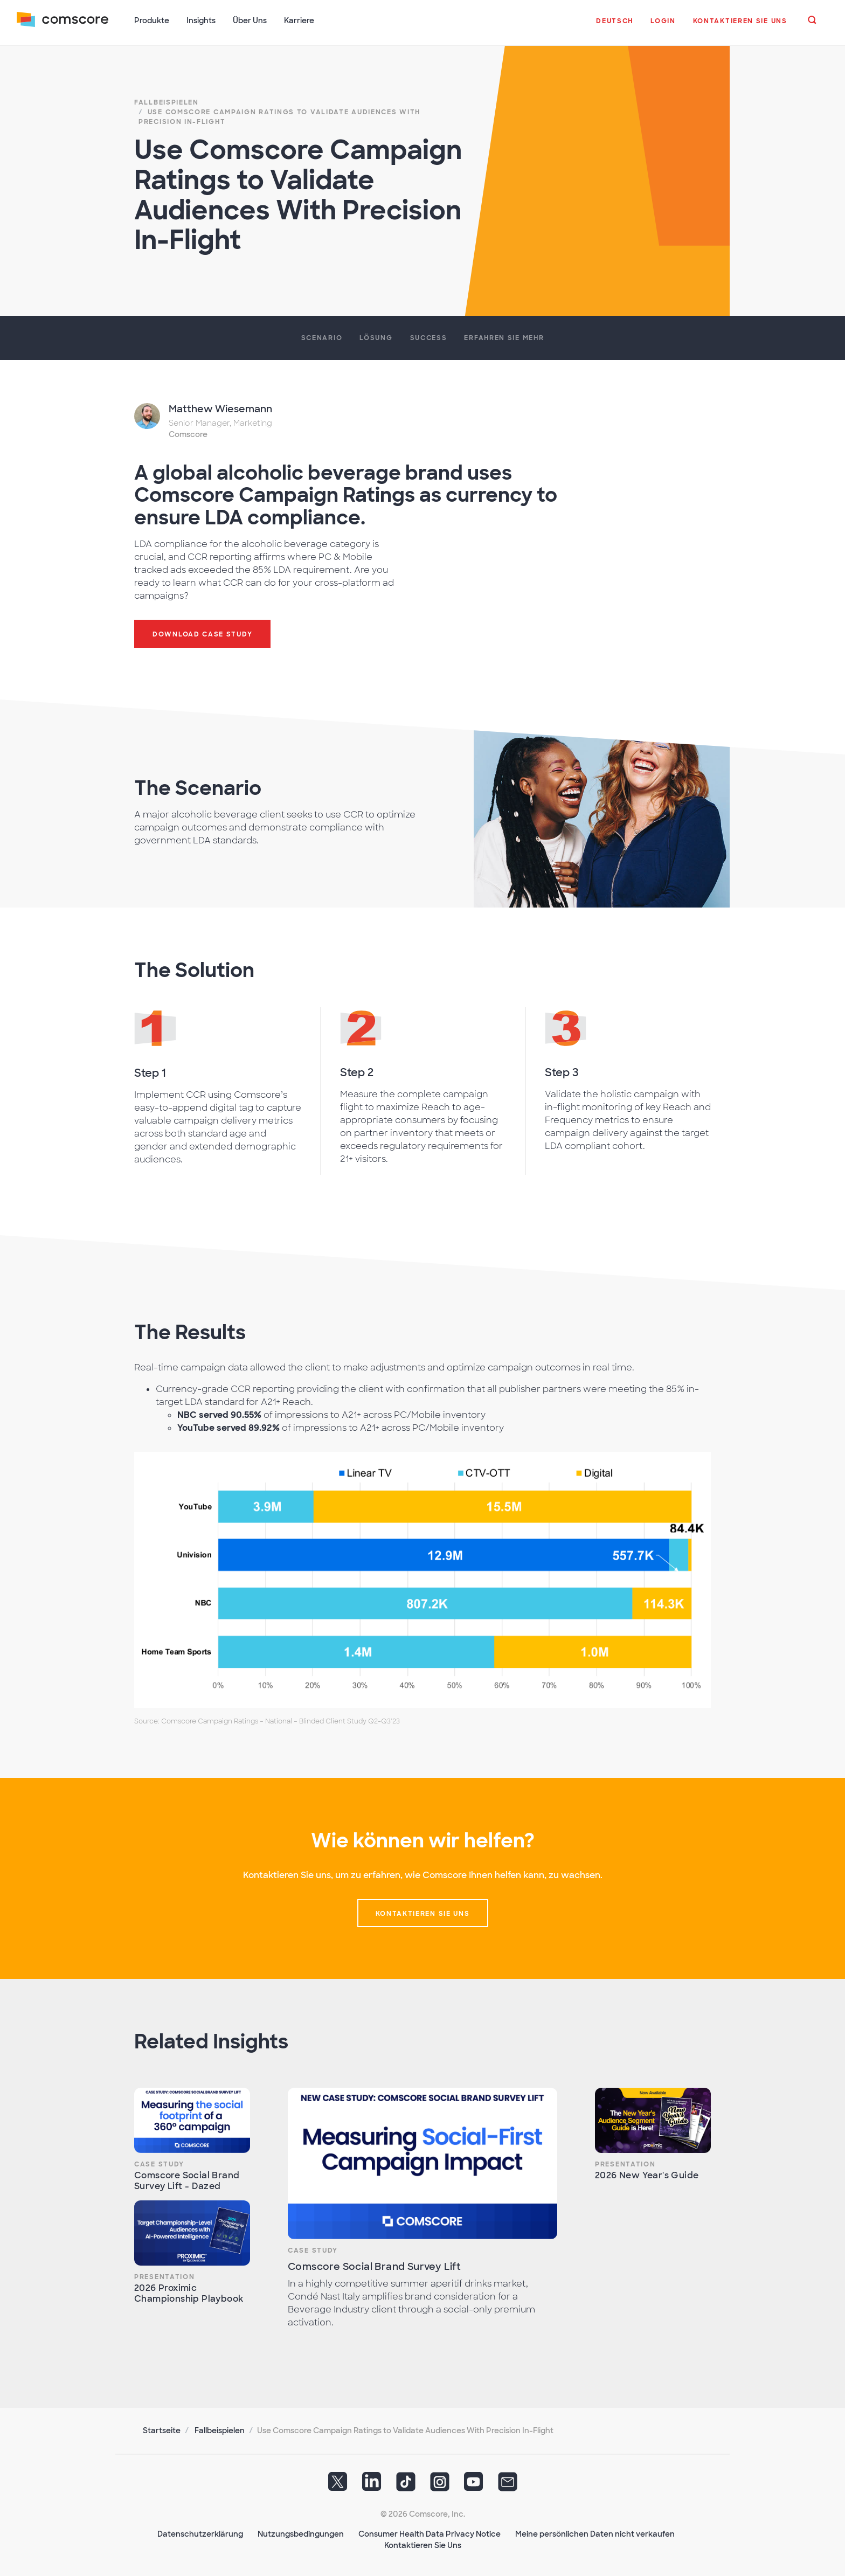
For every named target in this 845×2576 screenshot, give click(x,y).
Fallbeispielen (220, 2429)
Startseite (162, 2429)
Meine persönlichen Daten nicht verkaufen (595, 2533)
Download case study (202, 633)
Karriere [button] (300, 20)
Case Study (159, 2163)
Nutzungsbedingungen (301, 2533)
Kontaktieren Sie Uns (422, 2544)
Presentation (164, 2276)
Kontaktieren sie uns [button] (423, 1912)
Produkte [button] (152, 20)
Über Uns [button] (250, 20)
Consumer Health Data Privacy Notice (429, 2533)
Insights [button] (201, 20)
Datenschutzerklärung (200, 2533)
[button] (614, 26)
